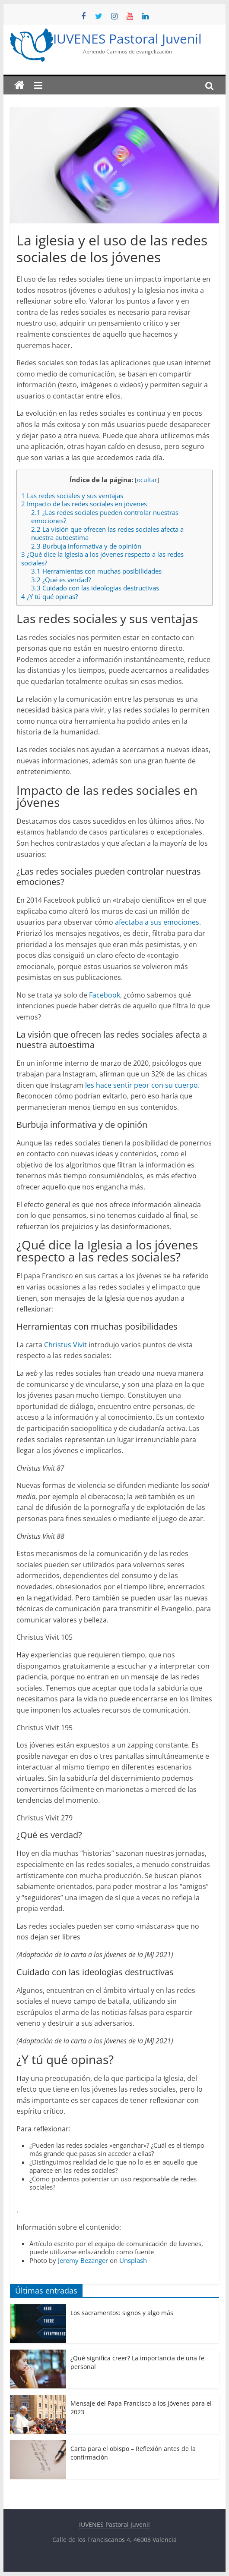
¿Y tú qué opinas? (49, 596)
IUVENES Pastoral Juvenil (127, 38)
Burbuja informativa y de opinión (86, 546)
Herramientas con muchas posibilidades (96, 571)
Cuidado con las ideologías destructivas (95, 588)
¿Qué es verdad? (61, 579)
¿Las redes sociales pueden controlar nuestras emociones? (104, 516)
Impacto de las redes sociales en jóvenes (84, 503)
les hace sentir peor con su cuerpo (140, 1085)
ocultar (147, 480)
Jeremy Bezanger (83, 2260)
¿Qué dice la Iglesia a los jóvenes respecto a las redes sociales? (102, 558)
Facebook (104, 995)
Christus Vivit (65, 1344)
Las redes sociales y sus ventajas (72, 495)
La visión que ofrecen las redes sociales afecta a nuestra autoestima (107, 533)
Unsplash (133, 2260)
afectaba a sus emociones (156, 922)
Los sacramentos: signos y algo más (121, 2313)
